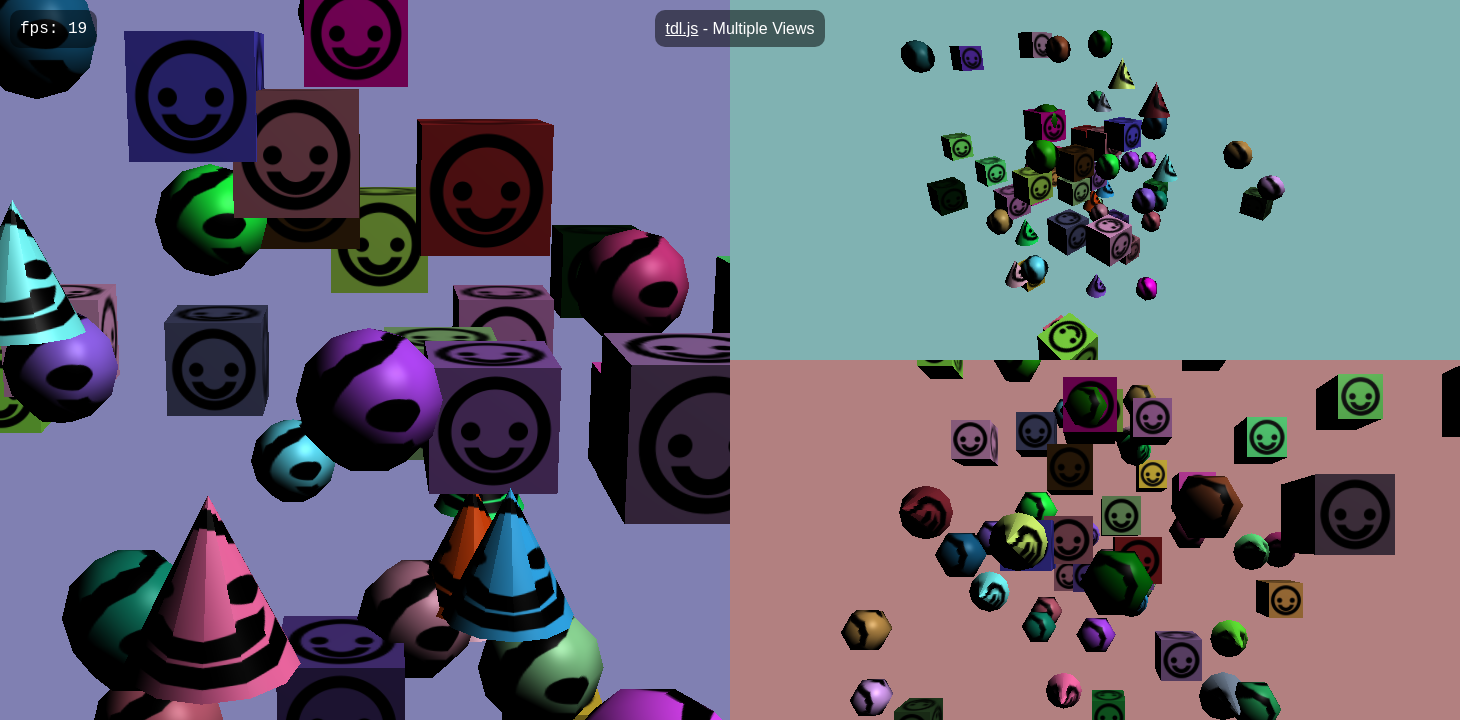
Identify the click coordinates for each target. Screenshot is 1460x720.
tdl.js (681, 28)
